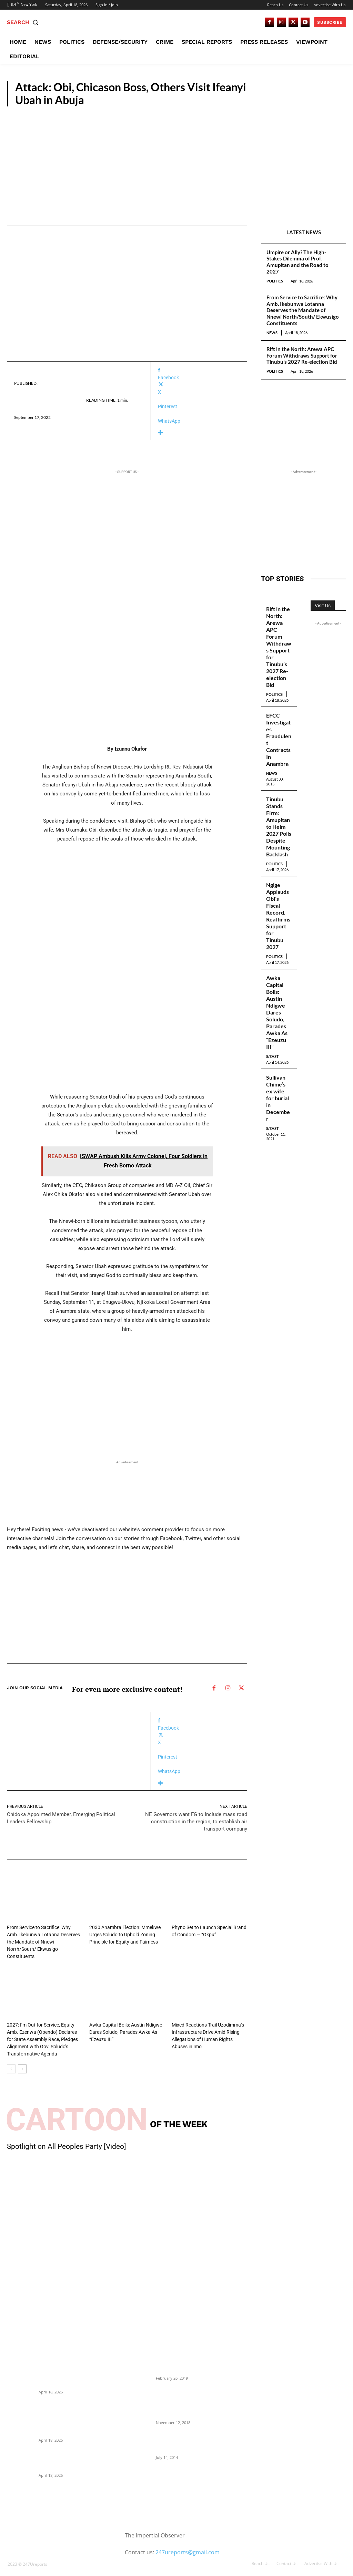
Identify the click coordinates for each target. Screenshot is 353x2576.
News (272, 332)
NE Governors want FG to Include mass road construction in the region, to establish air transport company (196, 1821)
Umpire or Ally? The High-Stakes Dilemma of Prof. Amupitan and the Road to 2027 (297, 262)
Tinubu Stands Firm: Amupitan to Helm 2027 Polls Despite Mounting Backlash (278, 816)
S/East (96, 2007)
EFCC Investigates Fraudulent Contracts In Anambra (278, 732)
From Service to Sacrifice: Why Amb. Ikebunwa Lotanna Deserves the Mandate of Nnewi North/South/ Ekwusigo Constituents (302, 310)
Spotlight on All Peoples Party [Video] (66, 2136)
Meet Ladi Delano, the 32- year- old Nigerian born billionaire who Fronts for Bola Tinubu (188, 2432)
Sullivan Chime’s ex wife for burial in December (278, 1062)
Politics (274, 281)
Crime (334, 99)
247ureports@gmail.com (187, 2542)
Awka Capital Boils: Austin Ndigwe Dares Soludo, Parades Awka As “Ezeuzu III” (122, 2022)
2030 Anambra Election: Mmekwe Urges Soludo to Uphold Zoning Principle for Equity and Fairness (121, 1934)
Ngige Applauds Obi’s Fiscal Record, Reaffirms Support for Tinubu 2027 (278, 898)
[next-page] (22, 2058)
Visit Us (323, 605)
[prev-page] (11, 2058)
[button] (24, 22)
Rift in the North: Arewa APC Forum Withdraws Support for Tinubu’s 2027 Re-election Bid (301, 355)
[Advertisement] (176, 158)
